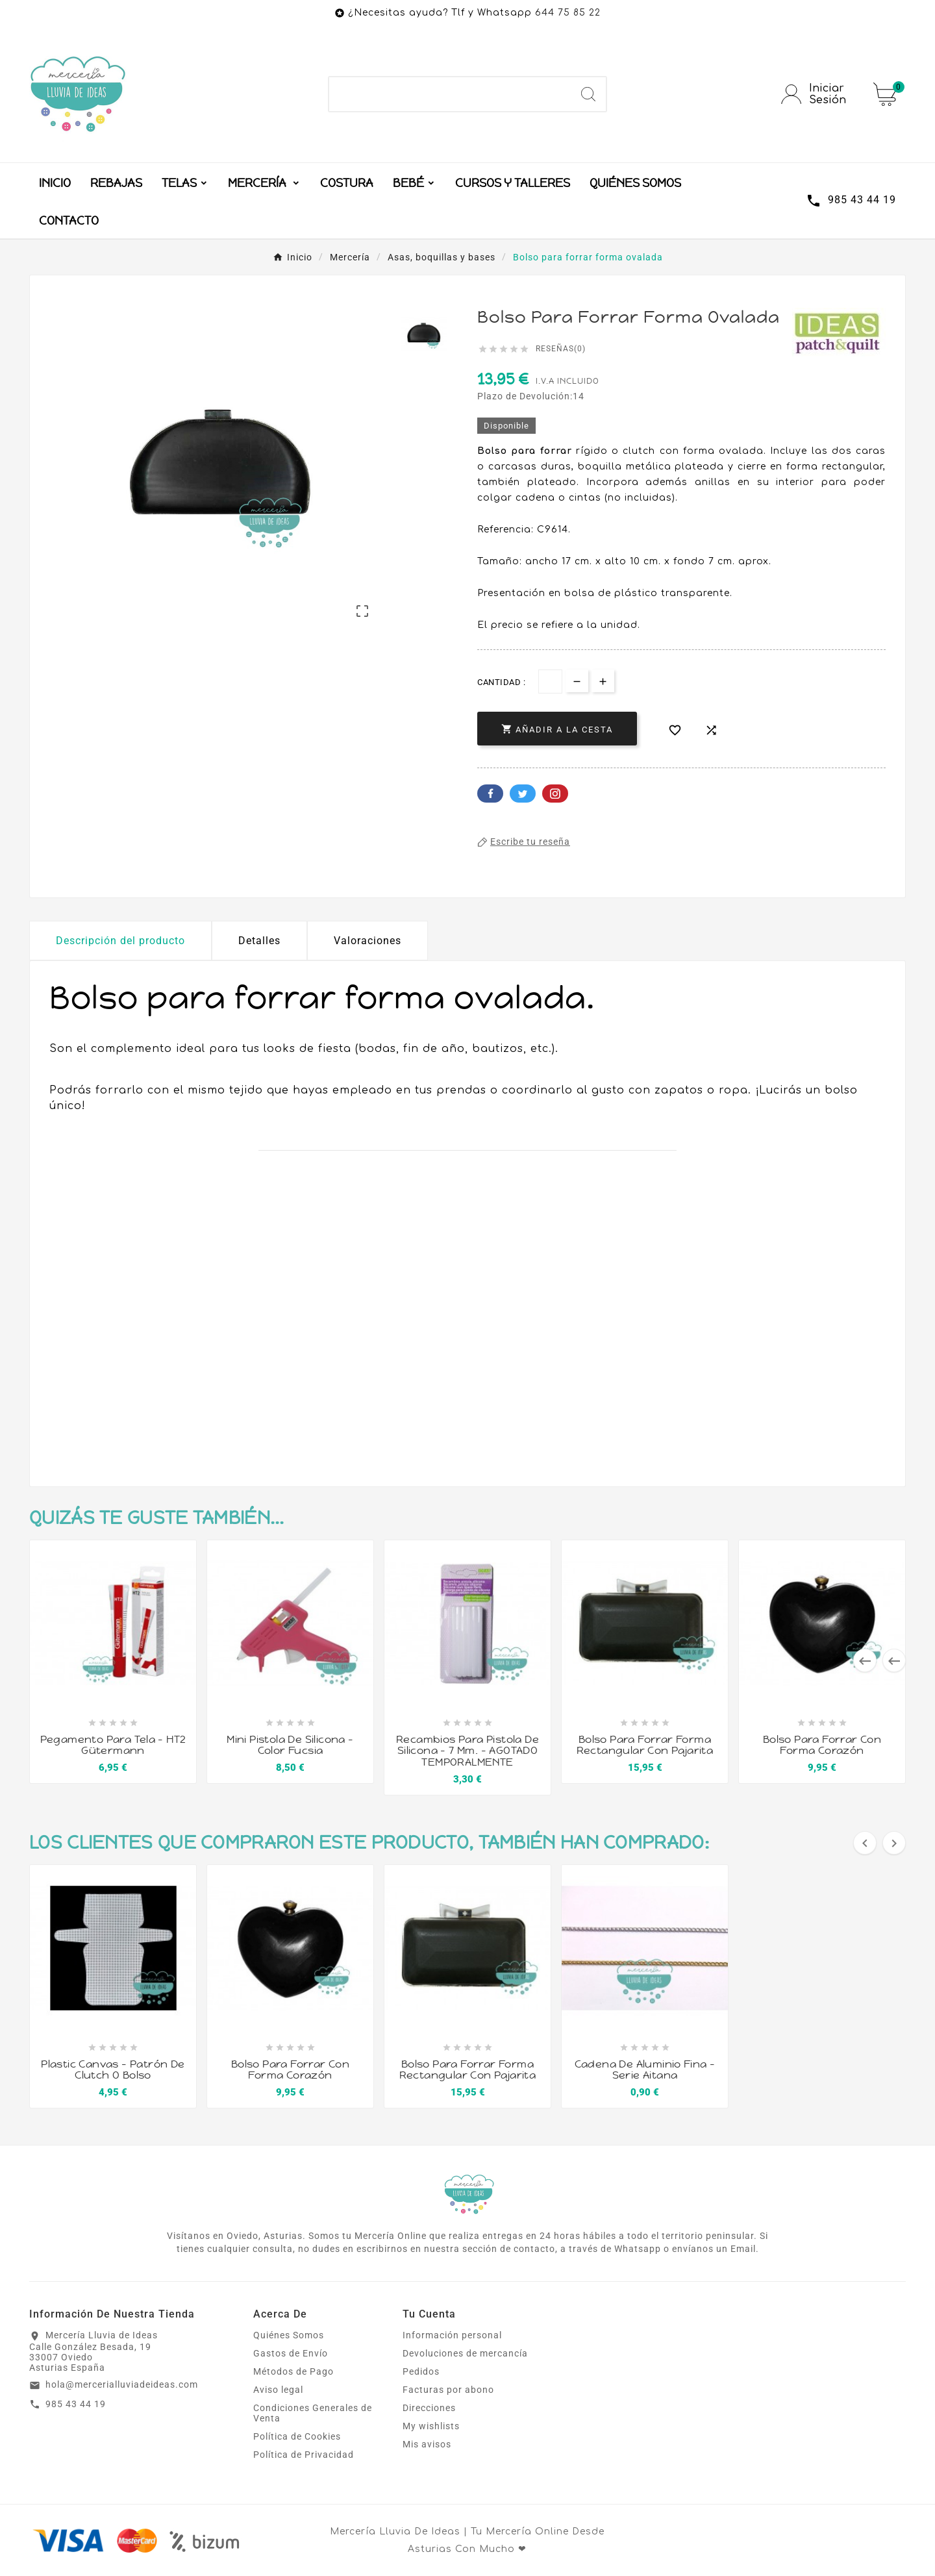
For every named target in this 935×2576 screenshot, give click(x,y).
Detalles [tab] (259, 940)
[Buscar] (450, 94)
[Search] (588, 94)
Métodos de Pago (293, 2371)
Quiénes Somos (288, 2335)
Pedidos (421, 2371)
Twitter (523, 793)
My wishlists (431, 2426)
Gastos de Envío (290, 2353)
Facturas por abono (448, 2389)
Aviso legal (278, 2389)
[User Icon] (819, 94)
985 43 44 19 (75, 2404)
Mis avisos (427, 2444)
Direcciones (429, 2408)
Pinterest (555, 793)
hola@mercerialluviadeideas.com (121, 2384)
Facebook (490, 793)
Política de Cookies (297, 2436)
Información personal (452, 2335)
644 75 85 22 (568, 13)
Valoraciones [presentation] (367, 940)
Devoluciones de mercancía (465, 2353)
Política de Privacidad (303, 2454)
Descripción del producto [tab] (120, 940)
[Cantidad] (550, 681)
